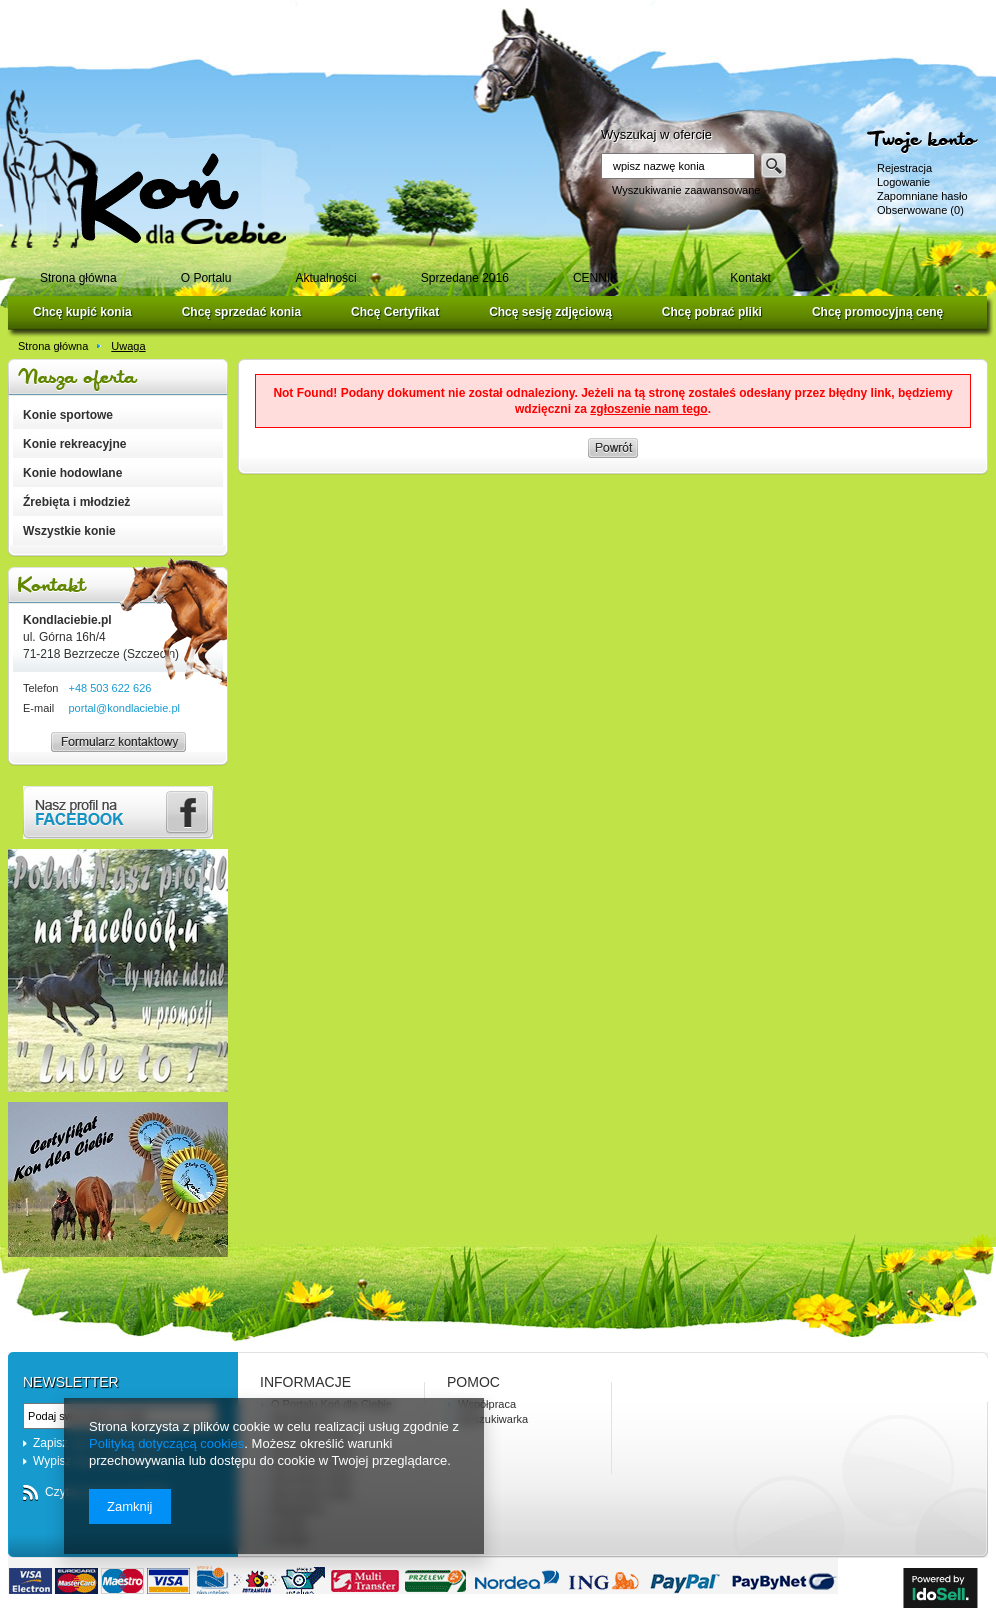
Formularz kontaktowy (109, 751)
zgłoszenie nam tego (648, 409)
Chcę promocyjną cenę (877, 312)
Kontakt (118, 585)
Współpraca (487, 1404)
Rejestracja (904, 168)
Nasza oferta (118, 377)
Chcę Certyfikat (395, 312)
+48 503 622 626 (109, 688)
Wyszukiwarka (493, 1419)
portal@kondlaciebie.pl (123, 708)
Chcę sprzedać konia (241, 312)
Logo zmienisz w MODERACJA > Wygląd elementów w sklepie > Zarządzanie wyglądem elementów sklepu (144, 168)
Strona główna (53, 346)
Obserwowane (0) (920, 210)
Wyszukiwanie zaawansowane (686, 190)
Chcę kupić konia (82, 312)
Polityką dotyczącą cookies (166, 1443)
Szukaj (773, 166)
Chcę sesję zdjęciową (550, 312)
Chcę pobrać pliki (712, 312)
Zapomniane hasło (922, 196)
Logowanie (903, 182)
